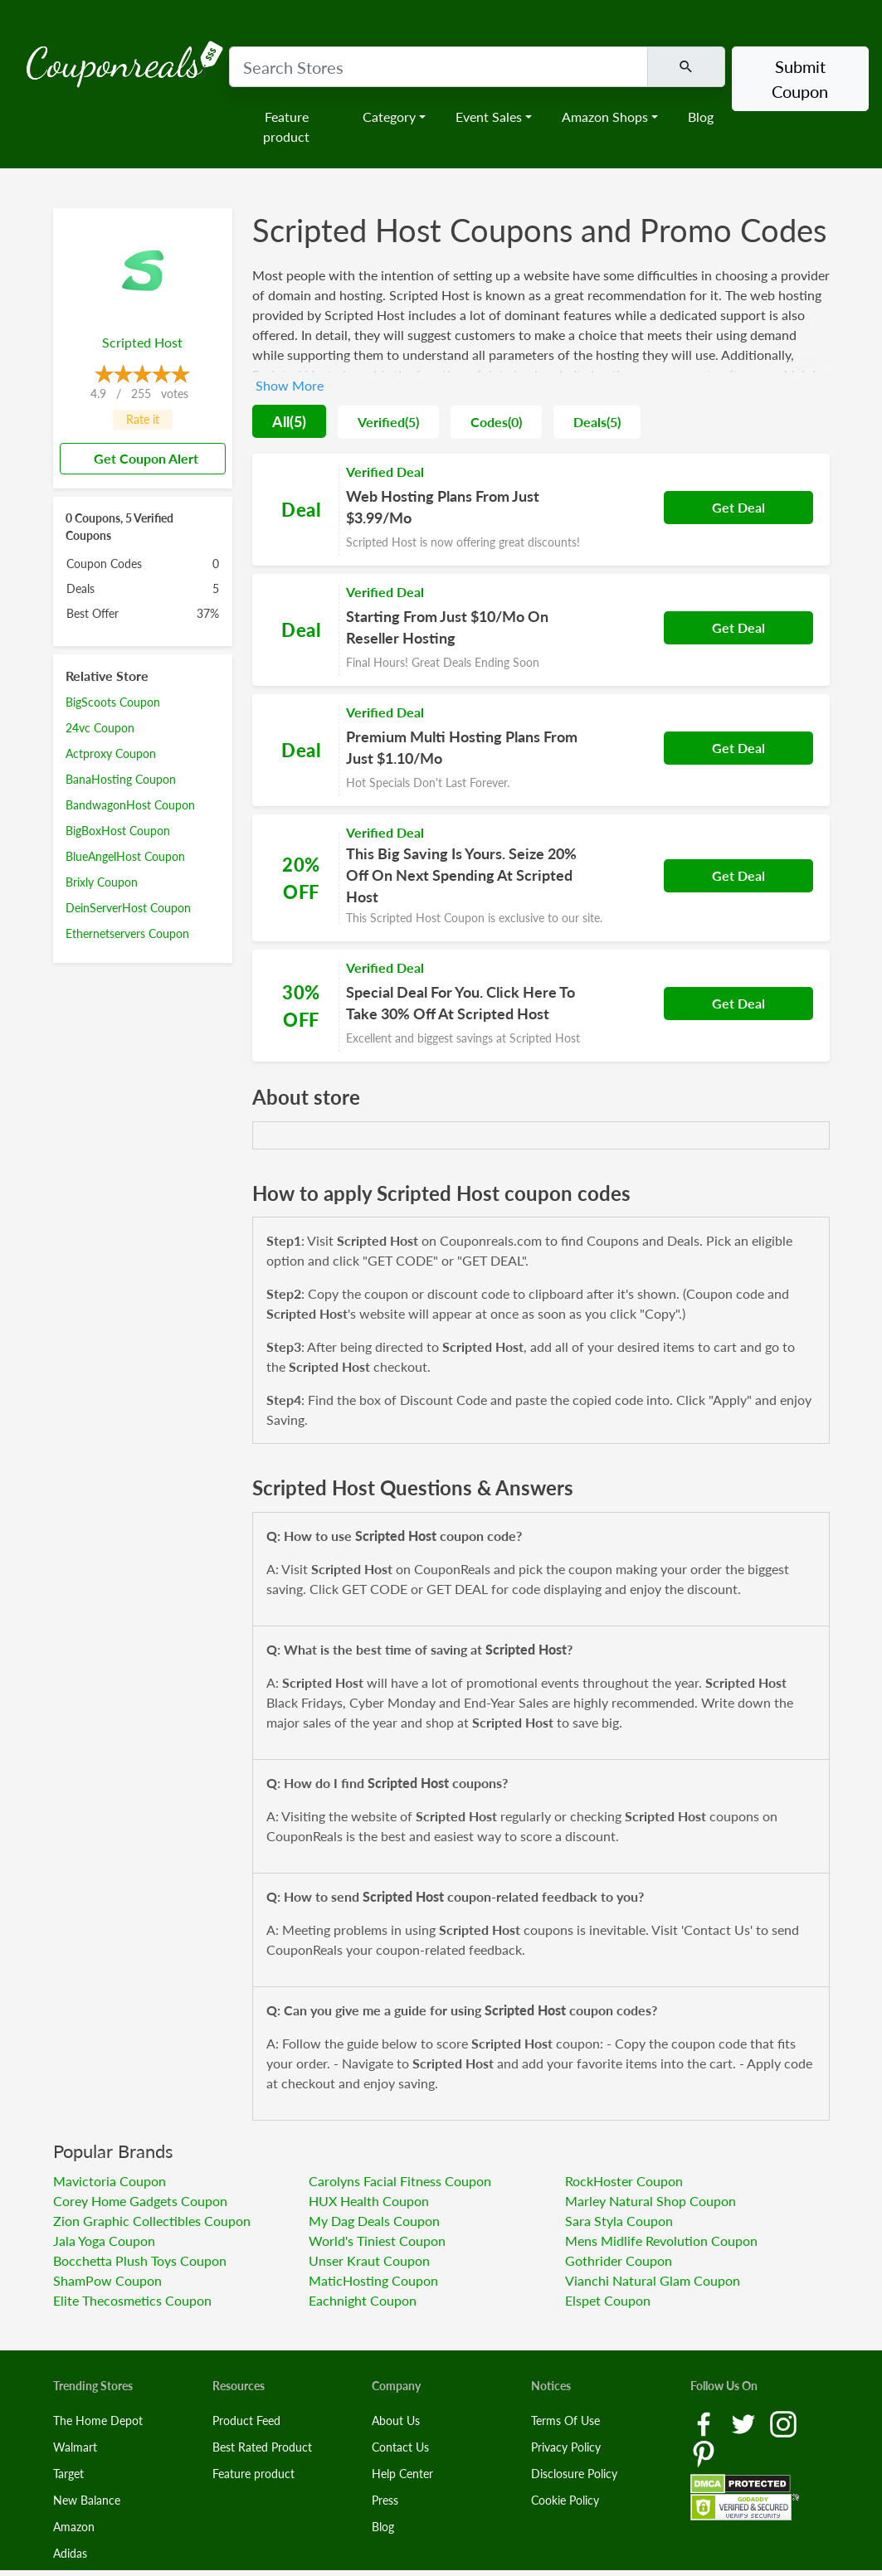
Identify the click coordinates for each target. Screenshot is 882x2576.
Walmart (75, 2447)
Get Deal (738, 507)
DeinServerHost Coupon (128, 908)
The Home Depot (98, 2420)
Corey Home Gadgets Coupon (140, 2201)
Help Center (402, 2474)
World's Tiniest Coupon (377, 2240)
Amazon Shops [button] (605, 116)
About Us (396, 2420)
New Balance (86, 2500)
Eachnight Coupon (363, 2300)
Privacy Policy (566, 2447)
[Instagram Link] (783, 2422)
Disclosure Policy (574, 2474)
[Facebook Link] (705, 2422)
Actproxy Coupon (111, 753)
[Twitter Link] (745, 2422)
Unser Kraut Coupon (369, 2260)
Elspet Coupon (608, 2300)
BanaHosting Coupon (121, 779)
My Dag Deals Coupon (374, 2220)
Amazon (74, 2527)
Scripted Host (142, 342)
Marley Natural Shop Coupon (650, 2201)
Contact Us (400, 2447)
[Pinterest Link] (703, 2452)
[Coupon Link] (541, 510)
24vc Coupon (100, 728)
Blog (701, 116)
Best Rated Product (262, 2447)
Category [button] (389, 116)
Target (68, 2474)
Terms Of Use (565, 2420)
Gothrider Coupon (618, 2260)
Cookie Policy (565, 2500)
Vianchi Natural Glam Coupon (652, 2280)
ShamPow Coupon (107, 2280)
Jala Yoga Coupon (104, 2240)
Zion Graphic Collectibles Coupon (152, 2220)
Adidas (70, 2553)
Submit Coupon (800, 78)
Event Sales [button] (489, 116)
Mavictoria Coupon (109, 2181)
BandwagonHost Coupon (130, 805)
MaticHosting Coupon (373, 2280)
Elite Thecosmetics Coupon (132, 2300)
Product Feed (246, 2420)
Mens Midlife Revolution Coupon (661, 2240)
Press (385, 2500)
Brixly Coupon (102, 882)
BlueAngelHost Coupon (125, 856)
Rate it (142, 419)
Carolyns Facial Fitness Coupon (400, 2181)
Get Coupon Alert (139, 458)
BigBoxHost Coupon (118, 831)
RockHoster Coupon (624, 2181)
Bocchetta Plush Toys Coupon (140, 2260)
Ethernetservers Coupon (127, 933)
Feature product (286, 126)
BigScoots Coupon (113, 702)
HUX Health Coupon (369, 2201)
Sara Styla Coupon (619, 2220)
